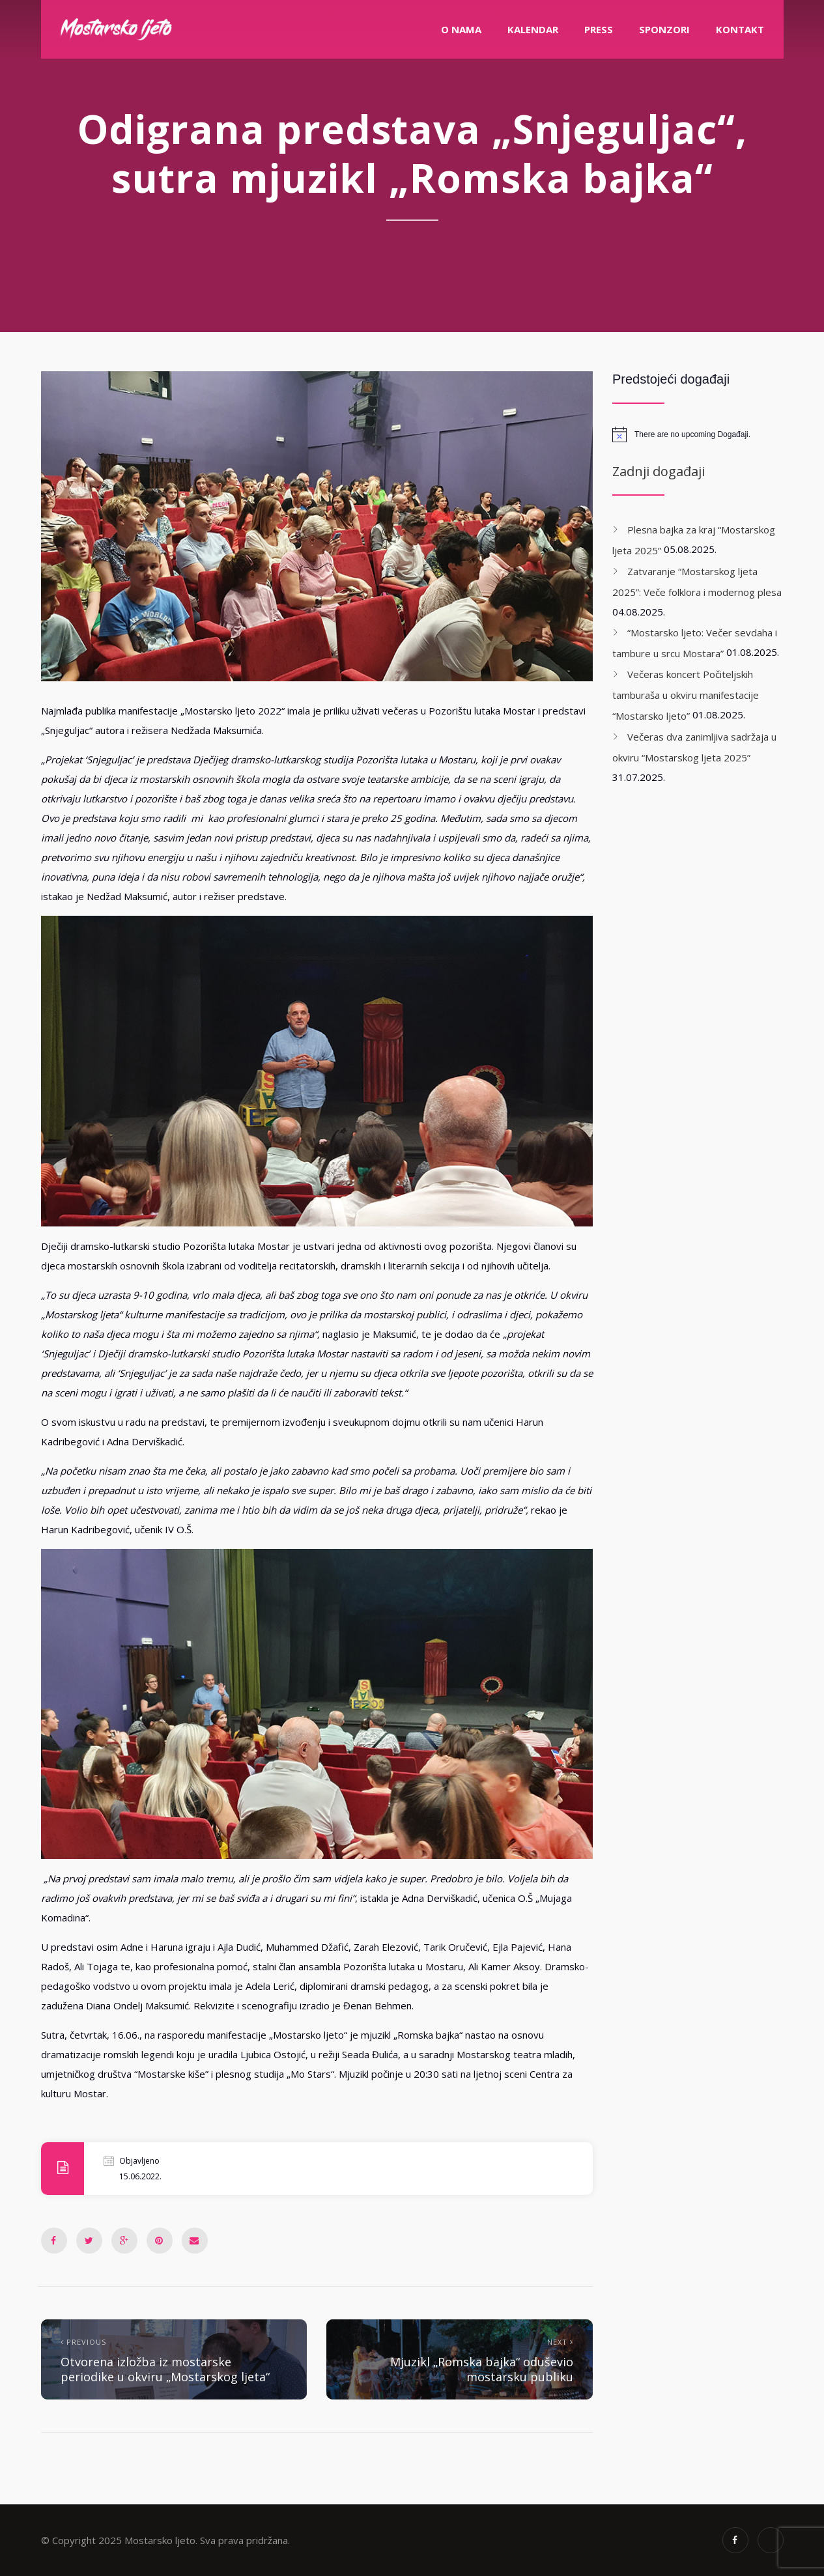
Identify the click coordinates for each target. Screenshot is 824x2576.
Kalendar (532, 29)
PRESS (598, 29)
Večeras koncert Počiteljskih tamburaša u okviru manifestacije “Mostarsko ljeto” (685, 695)
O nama (461, 29)
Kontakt (740, 29)
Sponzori (664, 29)
